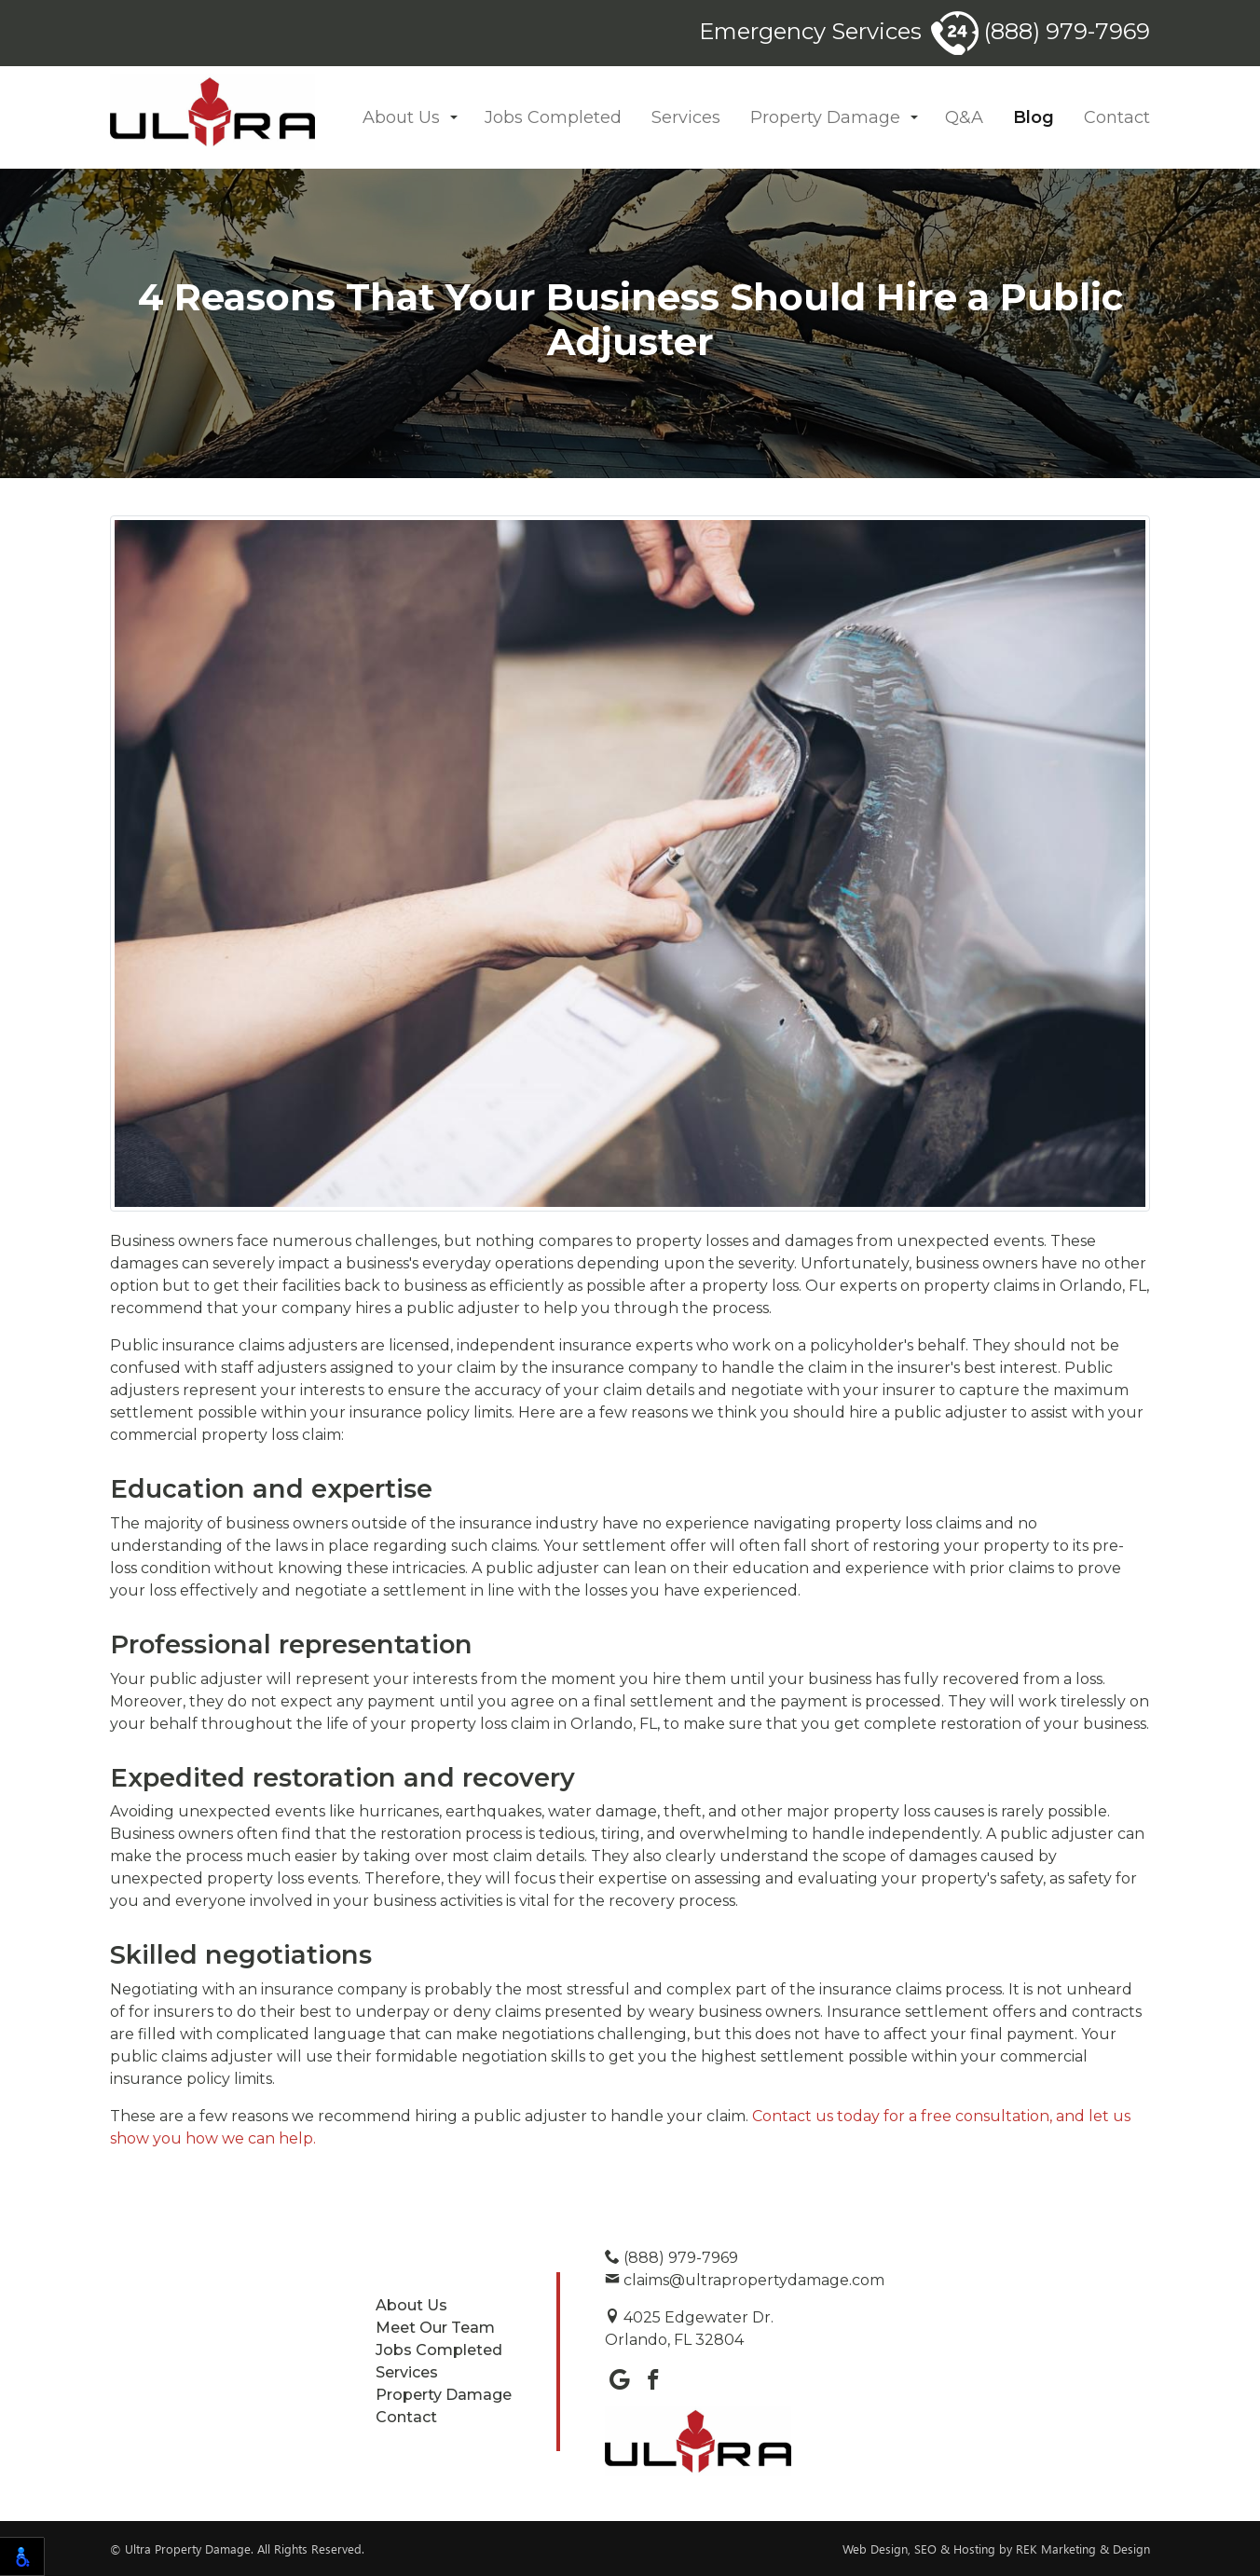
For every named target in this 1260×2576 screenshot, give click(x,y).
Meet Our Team (435, 2327)
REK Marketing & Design (1083, 2548)
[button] (453, 118)
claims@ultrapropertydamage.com (744, 2280)
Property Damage (825, 117)
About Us (401, 117)
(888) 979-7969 (1040, 31)
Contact (1117, 117)
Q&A (964, 117)
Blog (1033, 117)
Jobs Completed (553, 117)
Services (685, 117)
